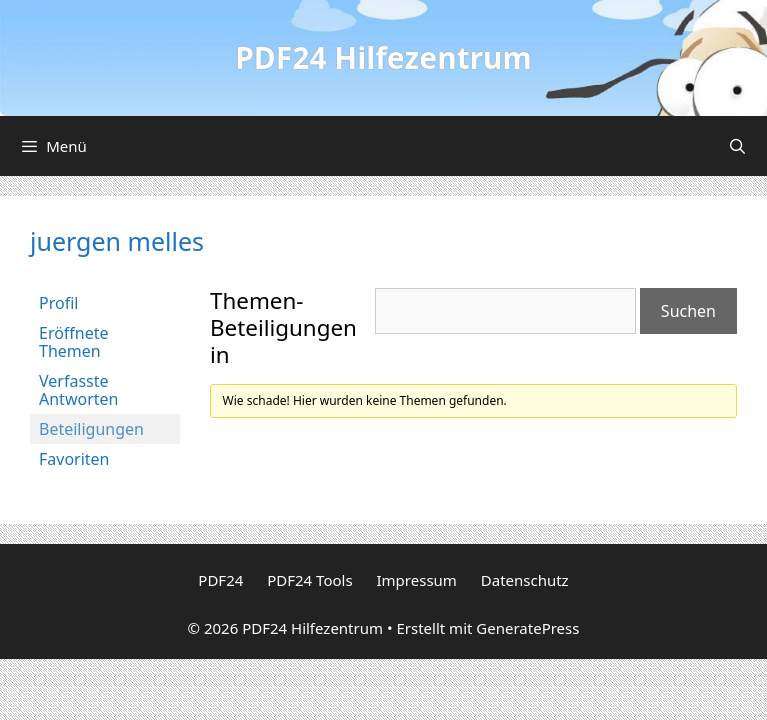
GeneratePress (527, 628)
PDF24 (220, 580)
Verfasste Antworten (78, 390)
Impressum (417, 580)
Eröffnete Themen (74, 342)
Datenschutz (525, 580)
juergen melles (117, 241)
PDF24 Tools (309, 580)
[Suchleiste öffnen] (737, 146)
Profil (58, 303)
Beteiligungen (91, 429)
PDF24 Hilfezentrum (383, 57)
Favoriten (74, 459)
